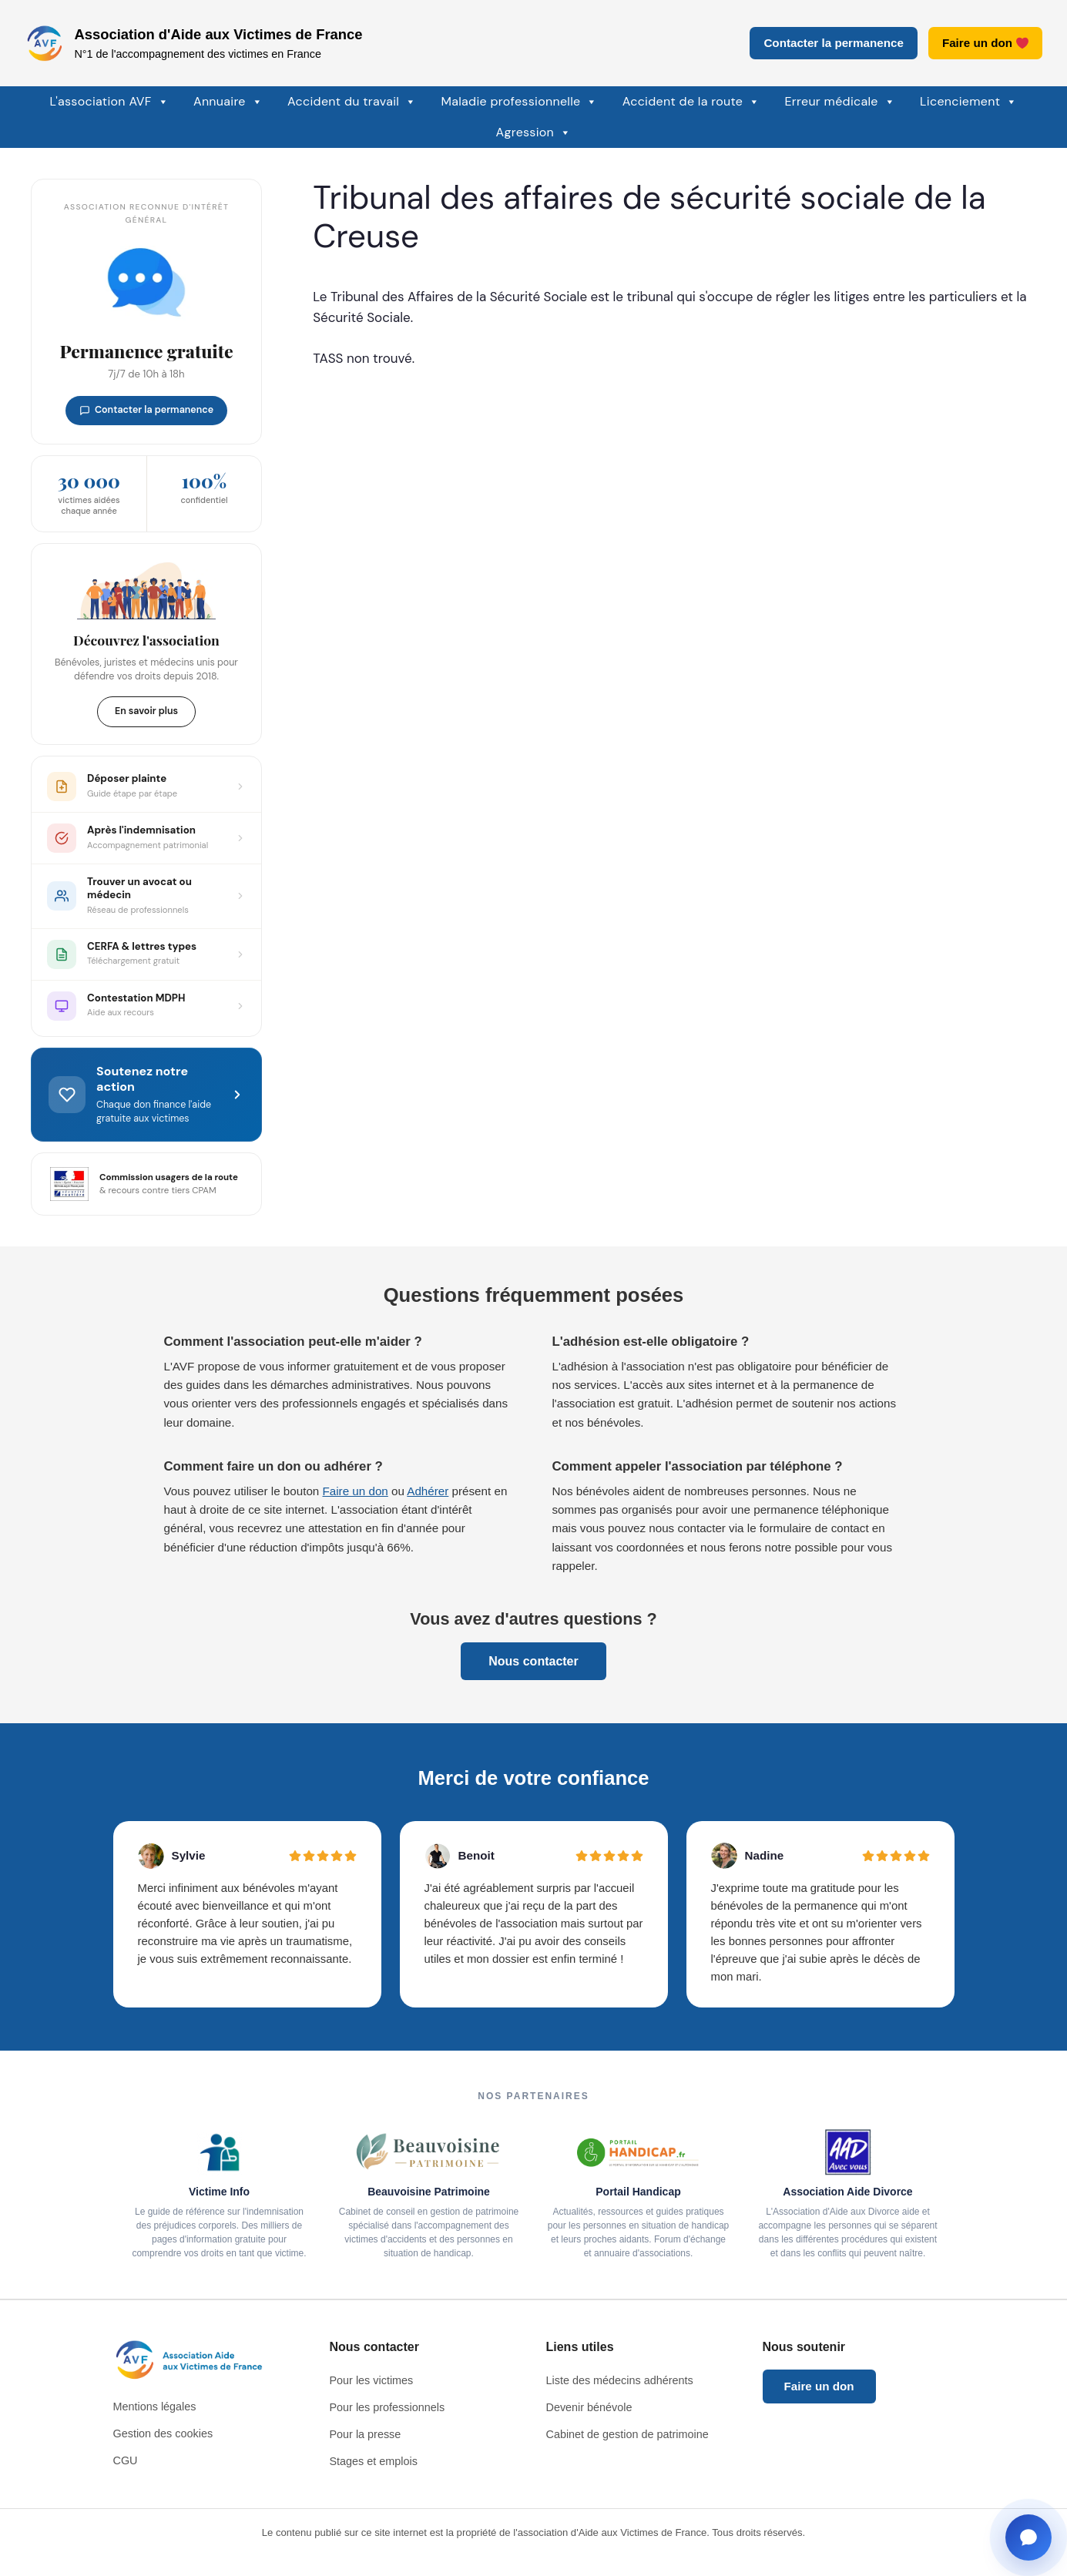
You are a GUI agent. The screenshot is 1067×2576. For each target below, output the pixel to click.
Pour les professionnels (387, 2407)
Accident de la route (691, 101)
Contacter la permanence (833, 42)
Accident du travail (351, 101)
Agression (534, 132)
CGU (125, 2460)
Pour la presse (365, 2434)
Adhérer (427, 1491)
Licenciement (969, 101)
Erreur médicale (840, 101)
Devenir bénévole (589, 2407)
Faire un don (985, 42)
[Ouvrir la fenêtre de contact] (1028, 2537)
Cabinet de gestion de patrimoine (627, 2434)
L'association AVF (109, 101)
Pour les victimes (372, 2380)
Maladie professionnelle (519, 101)
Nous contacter (533, 1661)
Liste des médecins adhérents (619, 2380)
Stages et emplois (374, 2461)
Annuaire (228, 101)
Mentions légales (154, 2406)
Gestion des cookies (163, 2433)
